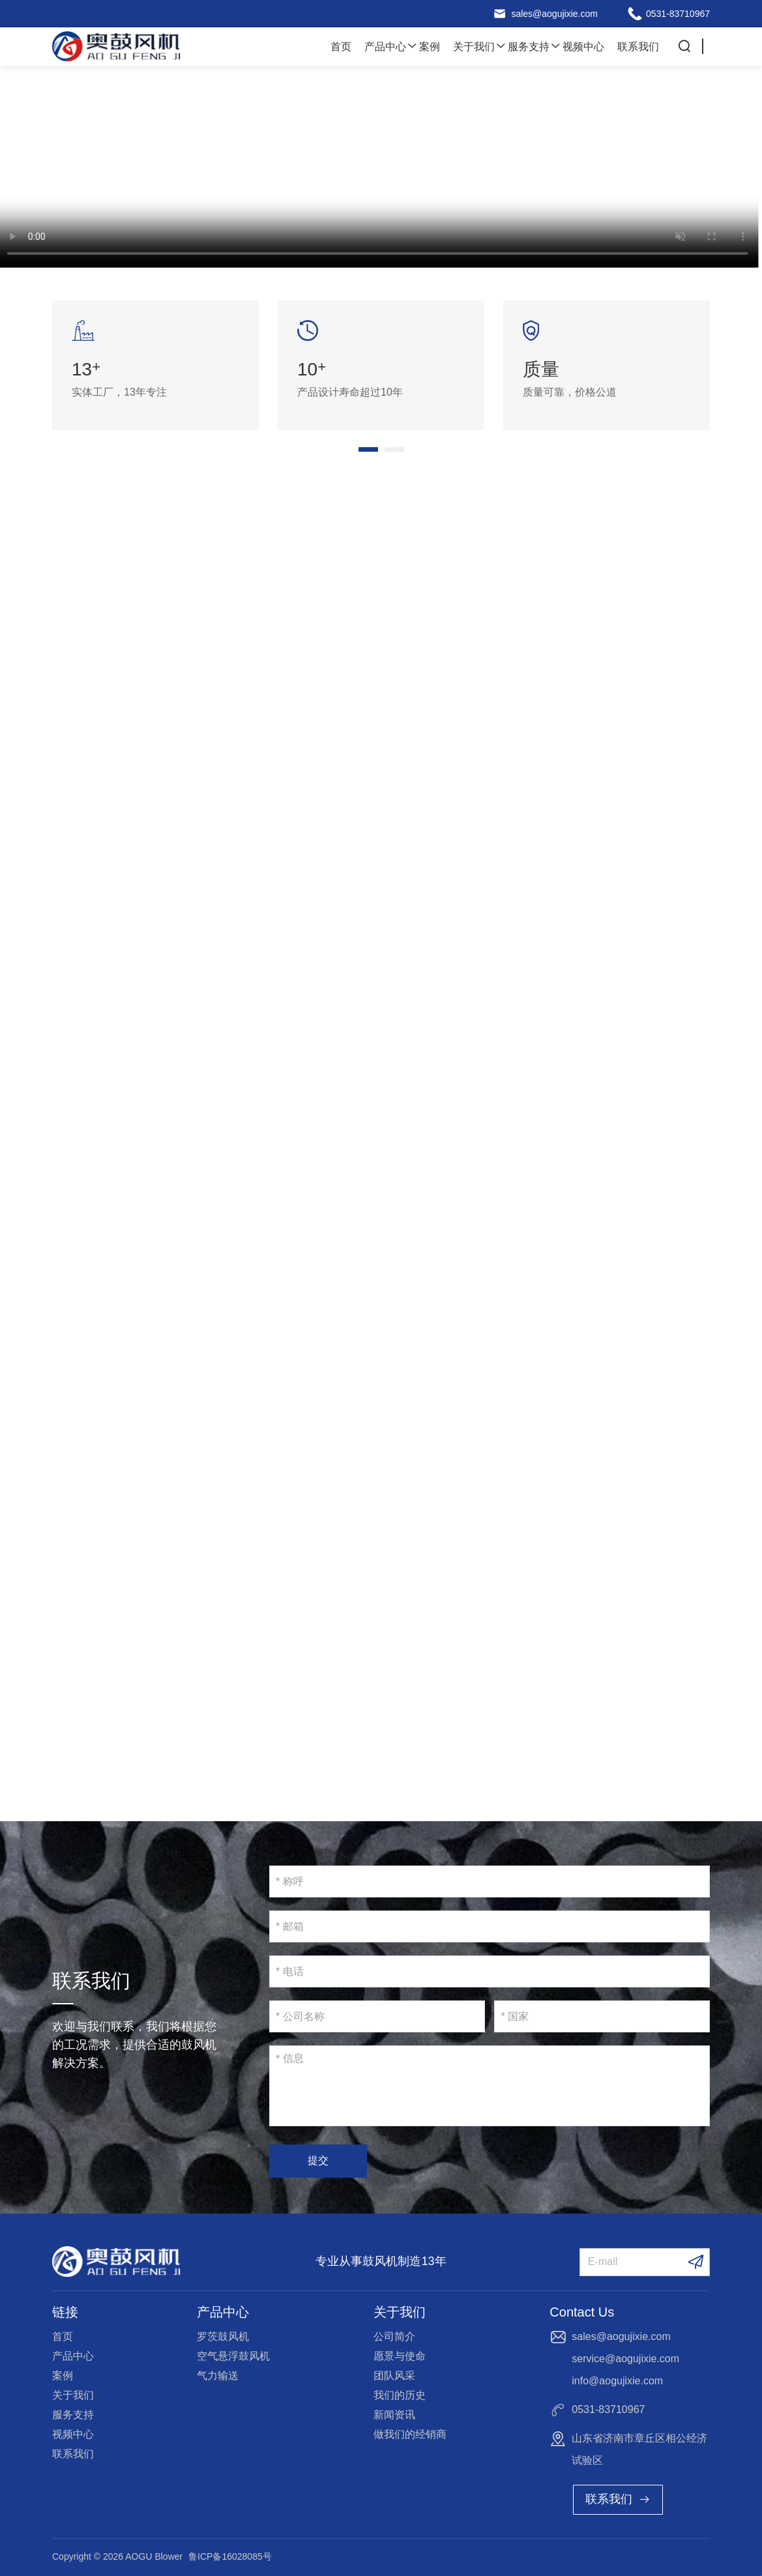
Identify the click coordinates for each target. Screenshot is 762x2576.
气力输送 (218, 2375)
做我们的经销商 (410, 2434)
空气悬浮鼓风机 (233, 2356)
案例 (429, 46)
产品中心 (385, 46)
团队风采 (394, 2375)
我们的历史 (400, 2395)
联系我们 (638, 46)
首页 (340, 46)
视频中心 (583, 46)
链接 (65, 2312)
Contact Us (582, 2312)
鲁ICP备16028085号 (230, 2556)
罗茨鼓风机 (223, 2336)
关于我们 (474, 46)
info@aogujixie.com (617, 2380)
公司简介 (394, 2336)
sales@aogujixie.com (554, 13)
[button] (368, 449)
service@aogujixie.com (625, 2358)
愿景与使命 (400, 2356)
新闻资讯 (394, 2414)
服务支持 (529, 46)
